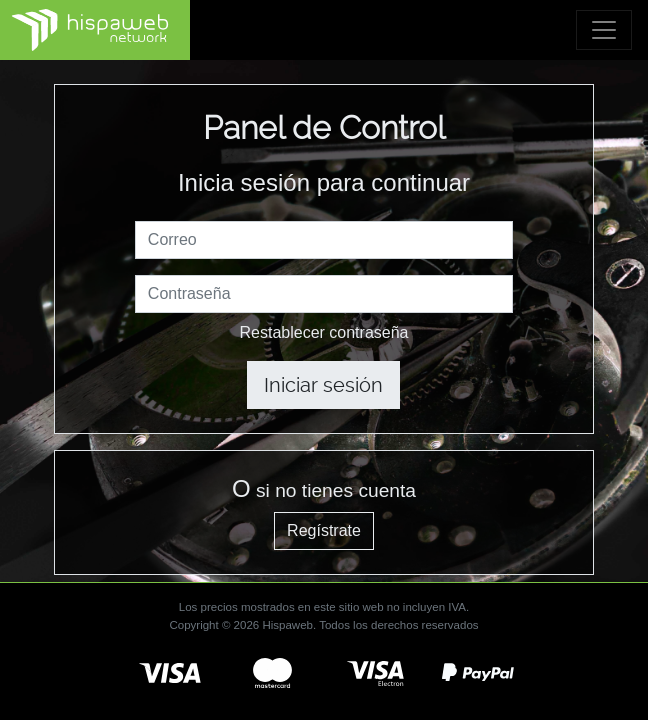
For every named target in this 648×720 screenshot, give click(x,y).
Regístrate (324, 530)
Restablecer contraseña (324, 332)
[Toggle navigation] (604, 30)
